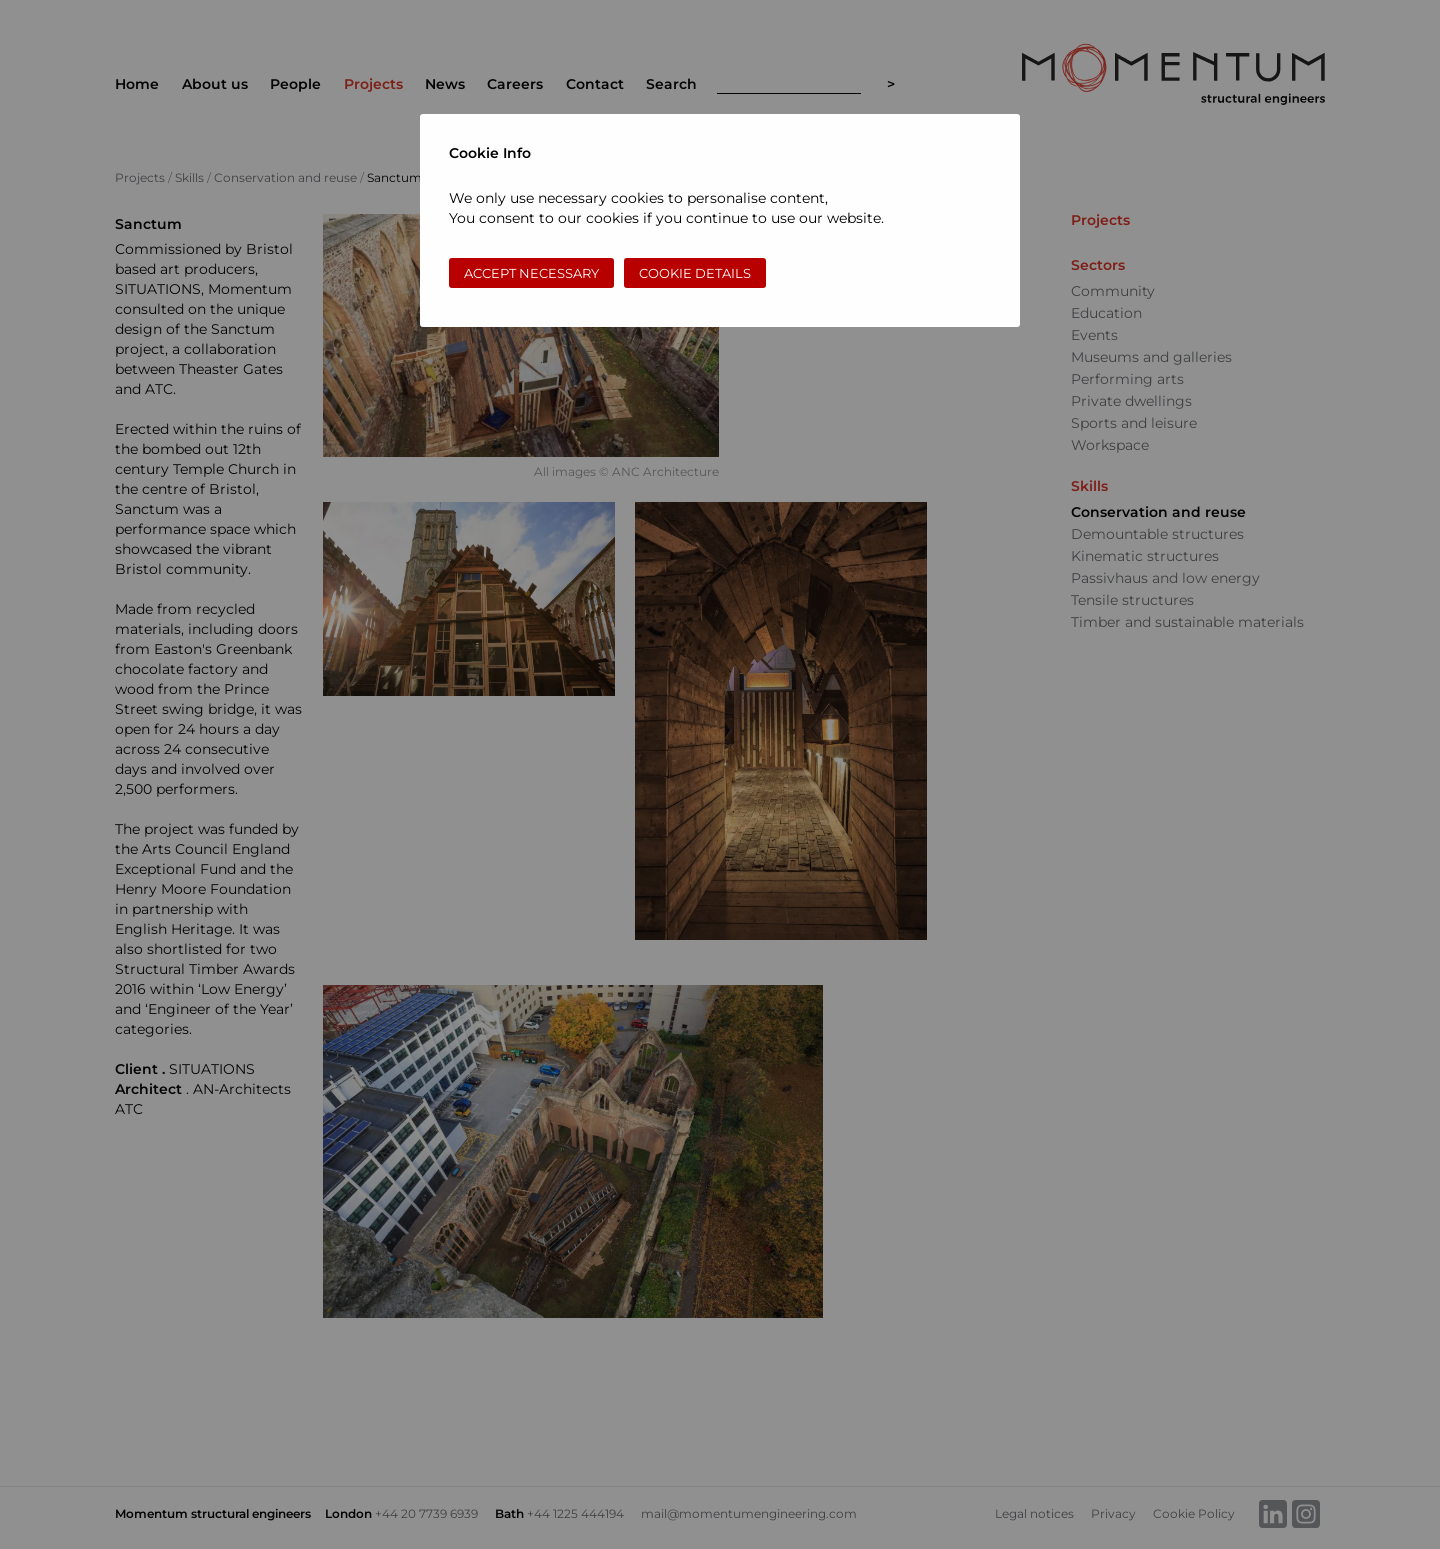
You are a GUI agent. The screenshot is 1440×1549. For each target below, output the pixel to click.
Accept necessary (531, 273)
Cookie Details (695, 273)
